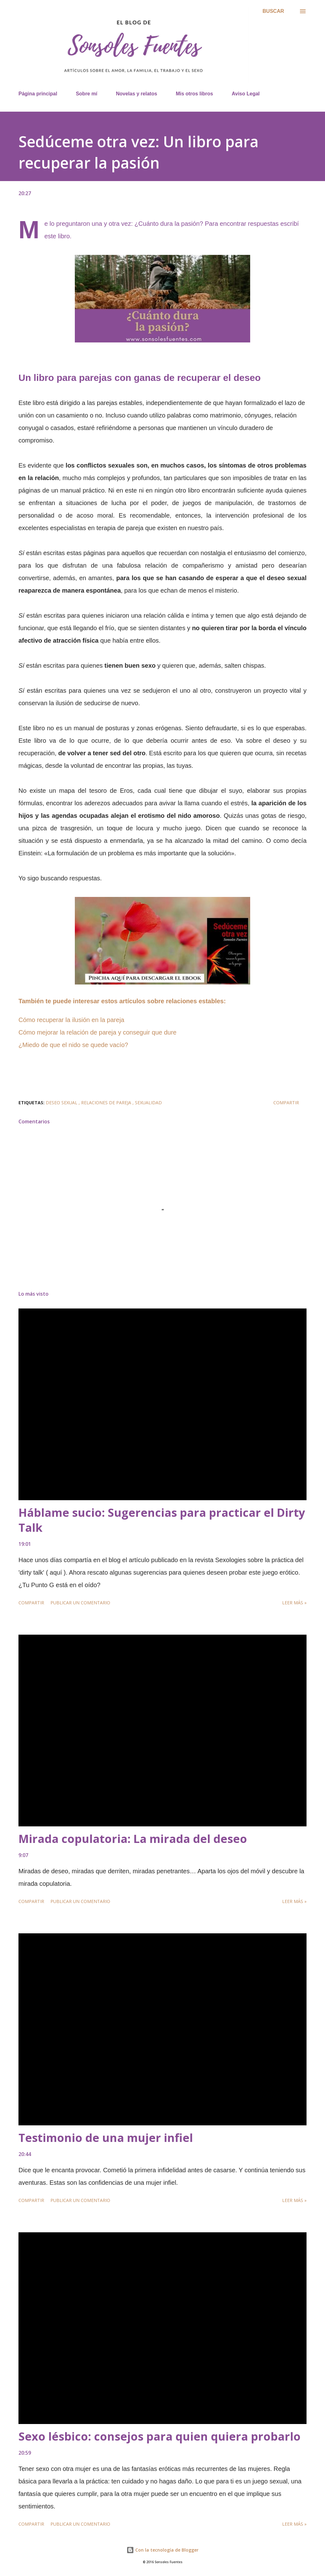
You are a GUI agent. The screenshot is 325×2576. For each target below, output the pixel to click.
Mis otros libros (194, 93)
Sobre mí (86, 93)
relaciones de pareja (106, 1103)
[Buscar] (273, 11)
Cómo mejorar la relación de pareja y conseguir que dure (97, 1032)
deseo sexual (62, 1103)
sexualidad (148, 1103)
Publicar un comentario (80, 1603)
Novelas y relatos (136, 93)
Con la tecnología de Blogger (162, 2550)
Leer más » (294, 1603)
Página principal (37, 93)
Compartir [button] (286, 1103)
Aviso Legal (246, 93)
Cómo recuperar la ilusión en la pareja (71, 1019)
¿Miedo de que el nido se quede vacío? (73, 1044)
